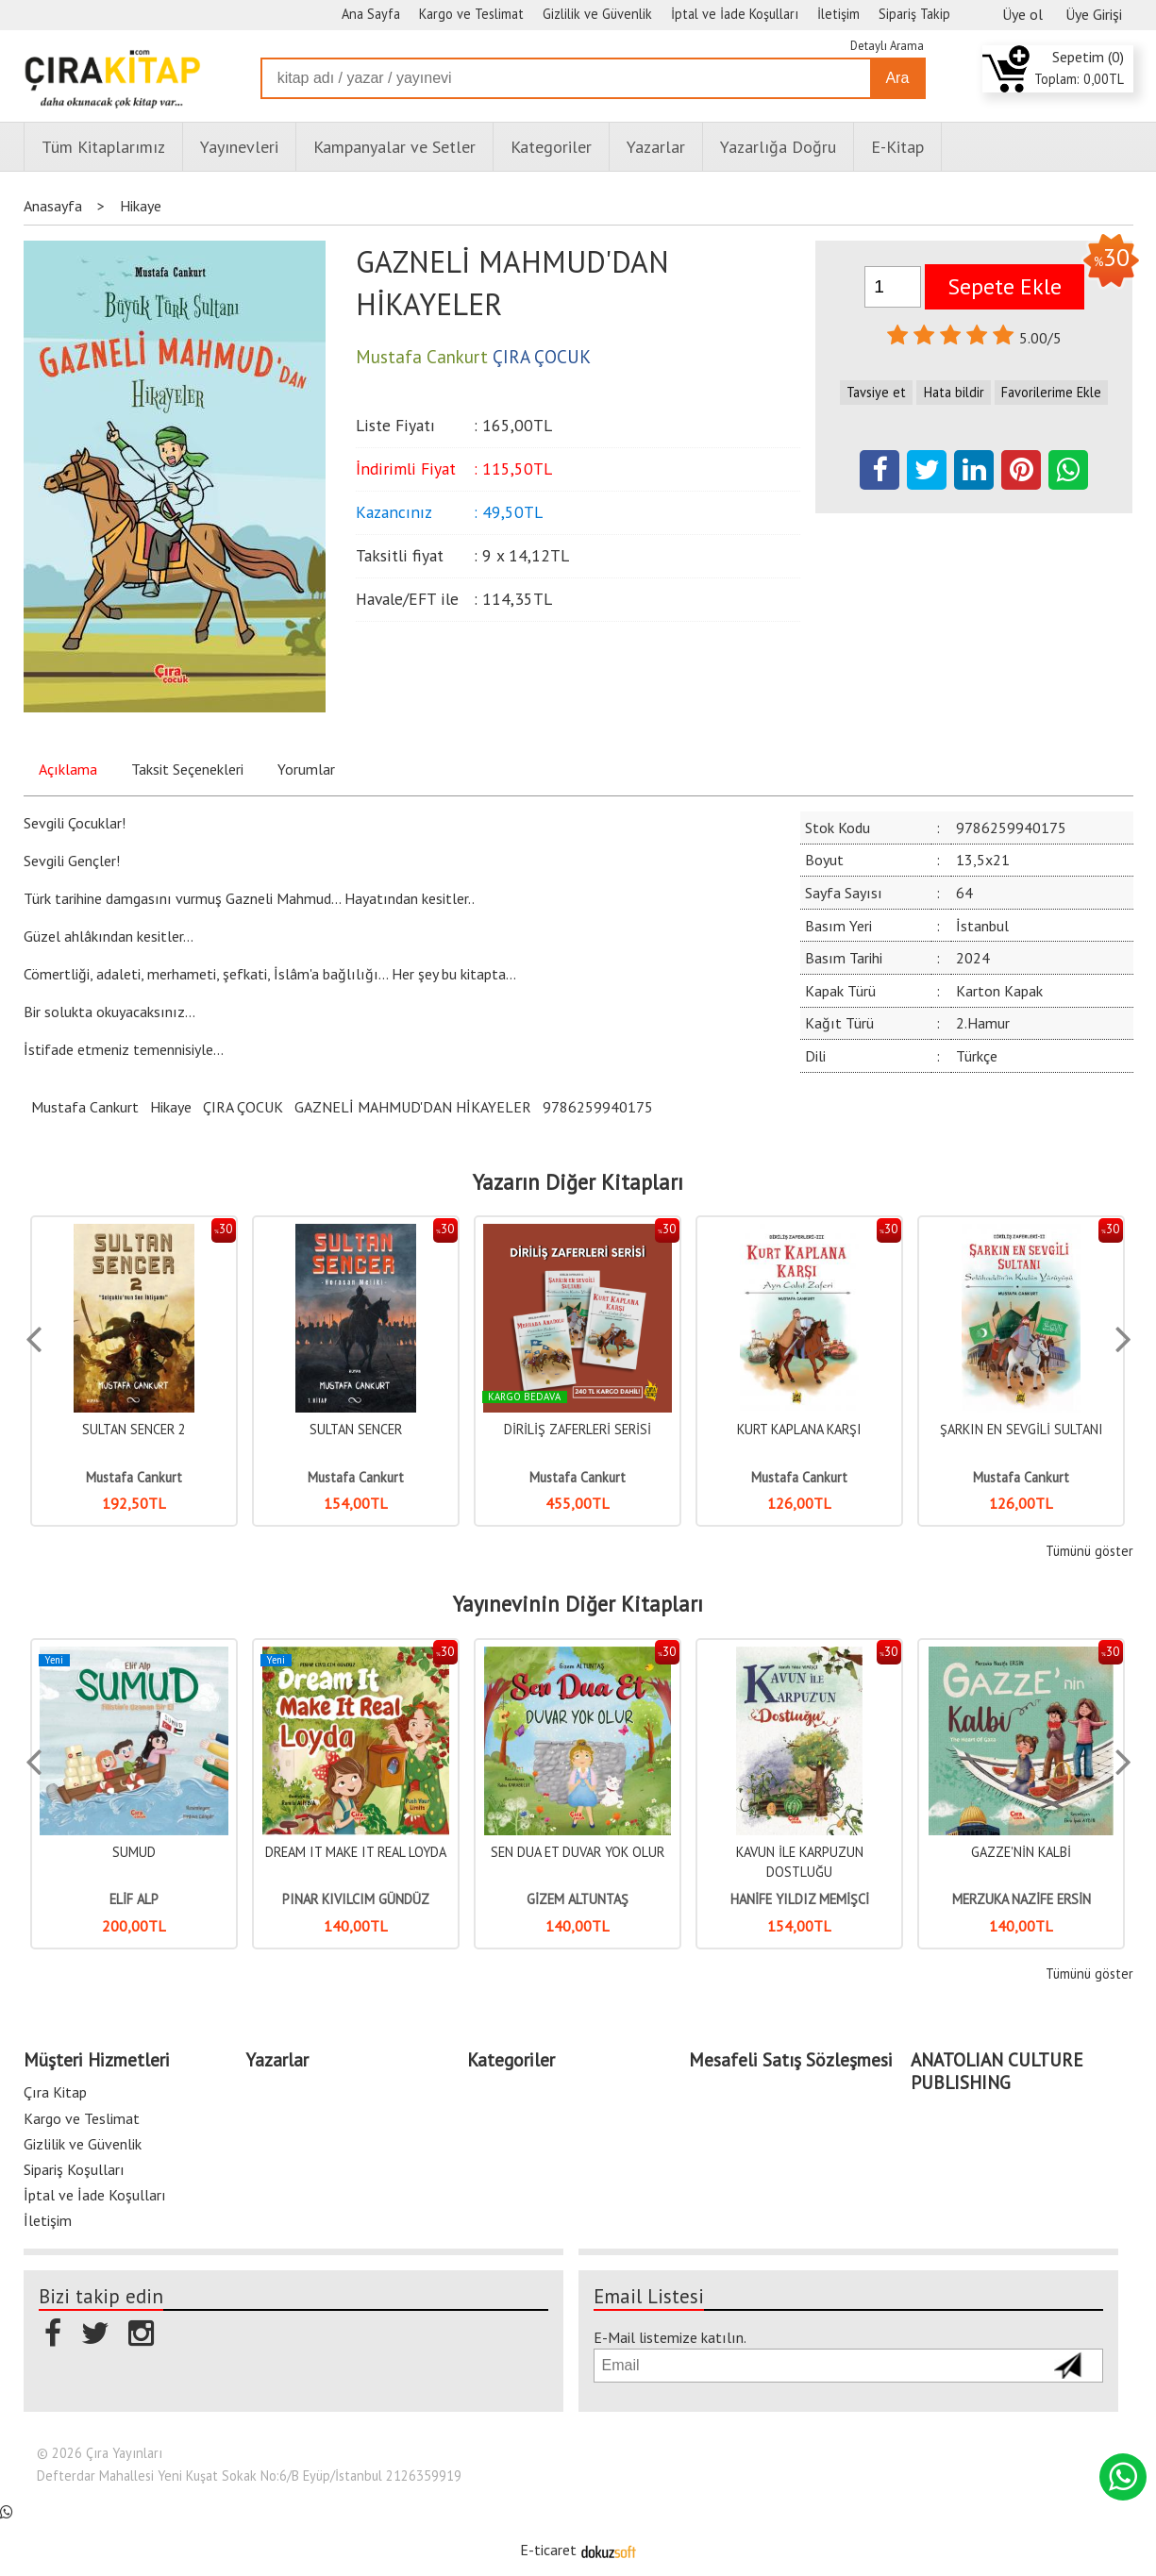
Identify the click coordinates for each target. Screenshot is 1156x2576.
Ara (897, 78)
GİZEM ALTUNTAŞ (577, 1899)
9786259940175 (598, 1106)
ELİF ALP (134, 1899)
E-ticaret (548, 2549)
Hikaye (171, 1106)
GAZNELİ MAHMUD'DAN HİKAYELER (412, 1106)
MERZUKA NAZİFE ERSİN (1021, 1899)
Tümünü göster (1089, 1551)
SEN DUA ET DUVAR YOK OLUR (577, 1852)
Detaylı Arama (887, 46)
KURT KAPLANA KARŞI (799, 1429)
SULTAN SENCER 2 (134, 1429)
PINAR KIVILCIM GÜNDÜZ (355, 1899)
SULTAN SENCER (356, 1429)
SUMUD (134, 1852)
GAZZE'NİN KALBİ (1021, 1852)
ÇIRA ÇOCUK (243, 1106)
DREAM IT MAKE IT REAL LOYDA (355, 1852)
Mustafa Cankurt (85, 1106)
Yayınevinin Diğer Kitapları (578, 1604)
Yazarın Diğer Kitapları (578, 1182)
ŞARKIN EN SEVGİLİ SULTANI (1021, 1429)
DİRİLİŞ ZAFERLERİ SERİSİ (577, 1429)
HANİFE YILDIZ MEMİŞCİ (799, 1899)
